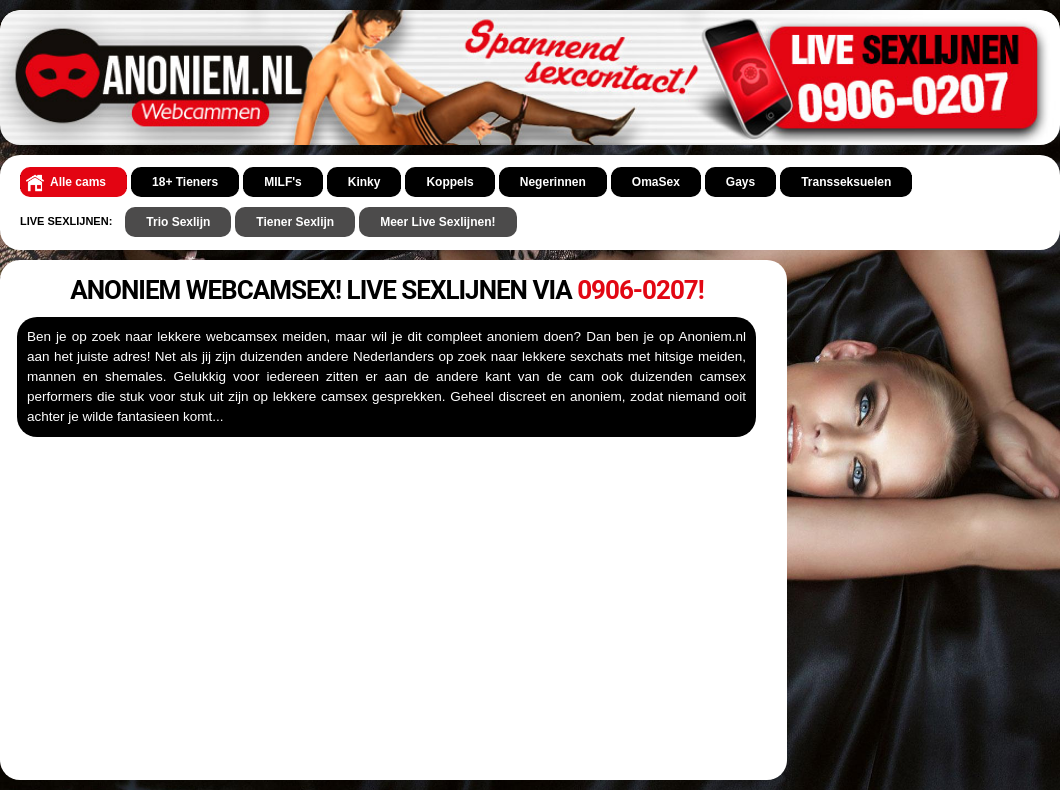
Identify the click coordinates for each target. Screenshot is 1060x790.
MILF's (283, 182)
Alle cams (78, 182)
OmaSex (656, 182)
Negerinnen (553, 182)
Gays (740, 182)
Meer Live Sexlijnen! (437, 222)
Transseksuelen (846, 182)
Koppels (449, 182)
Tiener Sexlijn (295, 222)
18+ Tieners (185, 182)
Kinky (364, 182)
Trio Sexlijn (178, 222)
